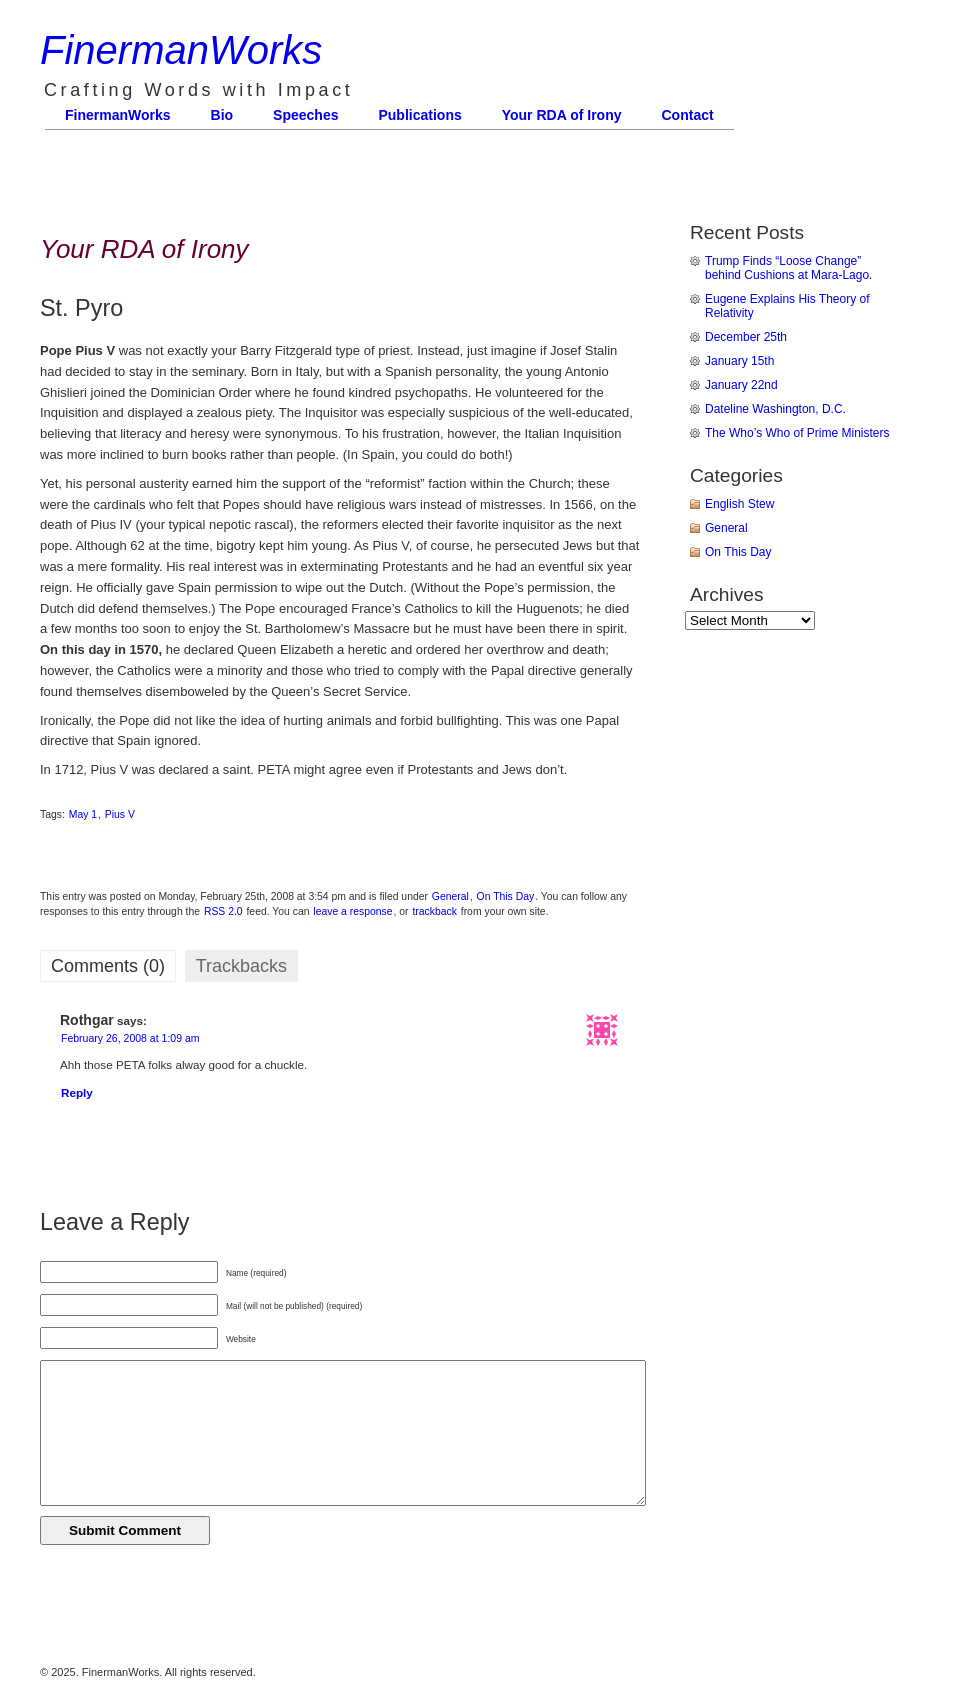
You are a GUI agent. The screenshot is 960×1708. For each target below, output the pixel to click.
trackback (434, 911)
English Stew (739, 504)
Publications (419, 115)
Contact (688, 115)
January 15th (739, 361)
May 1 (83, 814)
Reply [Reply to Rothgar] (77, 1092)
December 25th (746, 337)
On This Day (506, 896)
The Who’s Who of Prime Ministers (797, 433)
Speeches (305, 115)
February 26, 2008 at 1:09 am (130, 1038)
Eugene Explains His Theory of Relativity (787, 306)
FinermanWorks (181, 50)
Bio (222, 115)
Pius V (120, 814)
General (450, 896)
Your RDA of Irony (562, 115)
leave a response (352, 911)
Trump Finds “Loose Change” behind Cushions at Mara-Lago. (788, 268)
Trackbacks (241, 966)
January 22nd (741, 385)
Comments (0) (108, 966)
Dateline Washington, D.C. (775, 409)
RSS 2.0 (223, 911)
